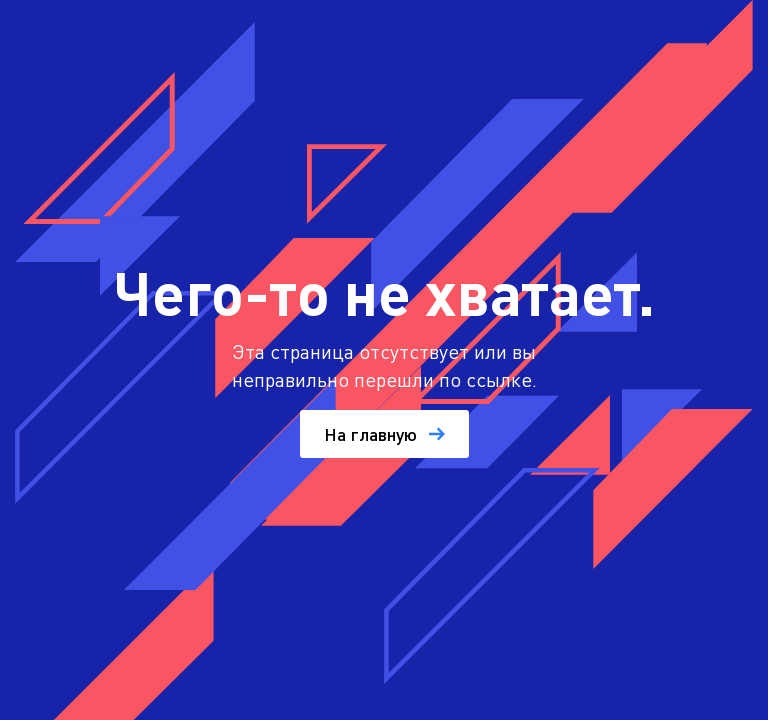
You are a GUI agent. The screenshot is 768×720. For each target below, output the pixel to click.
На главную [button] (384, 434)
